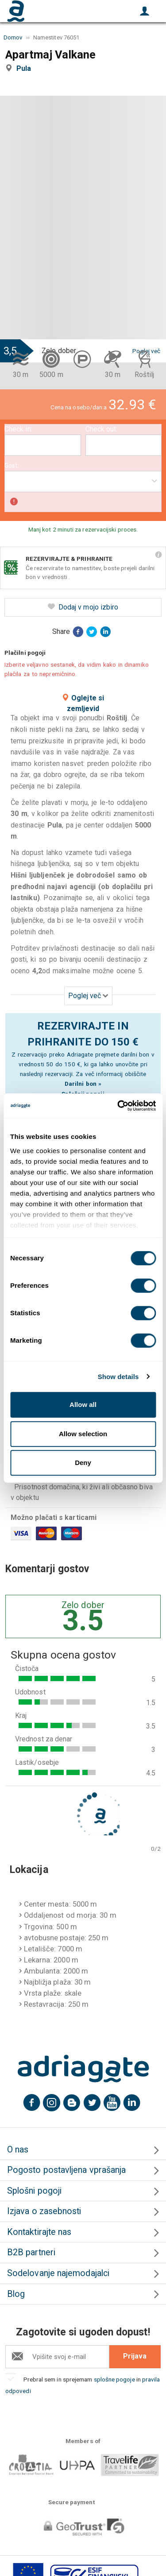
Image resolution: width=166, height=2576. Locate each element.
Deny (83, 1462)
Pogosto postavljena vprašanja (66, 2170)
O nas (17, 2150)
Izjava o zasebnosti (44, 2211)
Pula (25, 68)
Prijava (135, 2356)
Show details (118, 1376)
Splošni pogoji (34, 2191)
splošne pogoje (114, 2379)
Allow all (83, 1404)
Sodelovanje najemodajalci (58, 2273)
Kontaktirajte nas (39, 2232)
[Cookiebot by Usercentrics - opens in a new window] (118, 1105)
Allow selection (83, 1434)
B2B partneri (31, 2252)
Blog (16, 2294)
